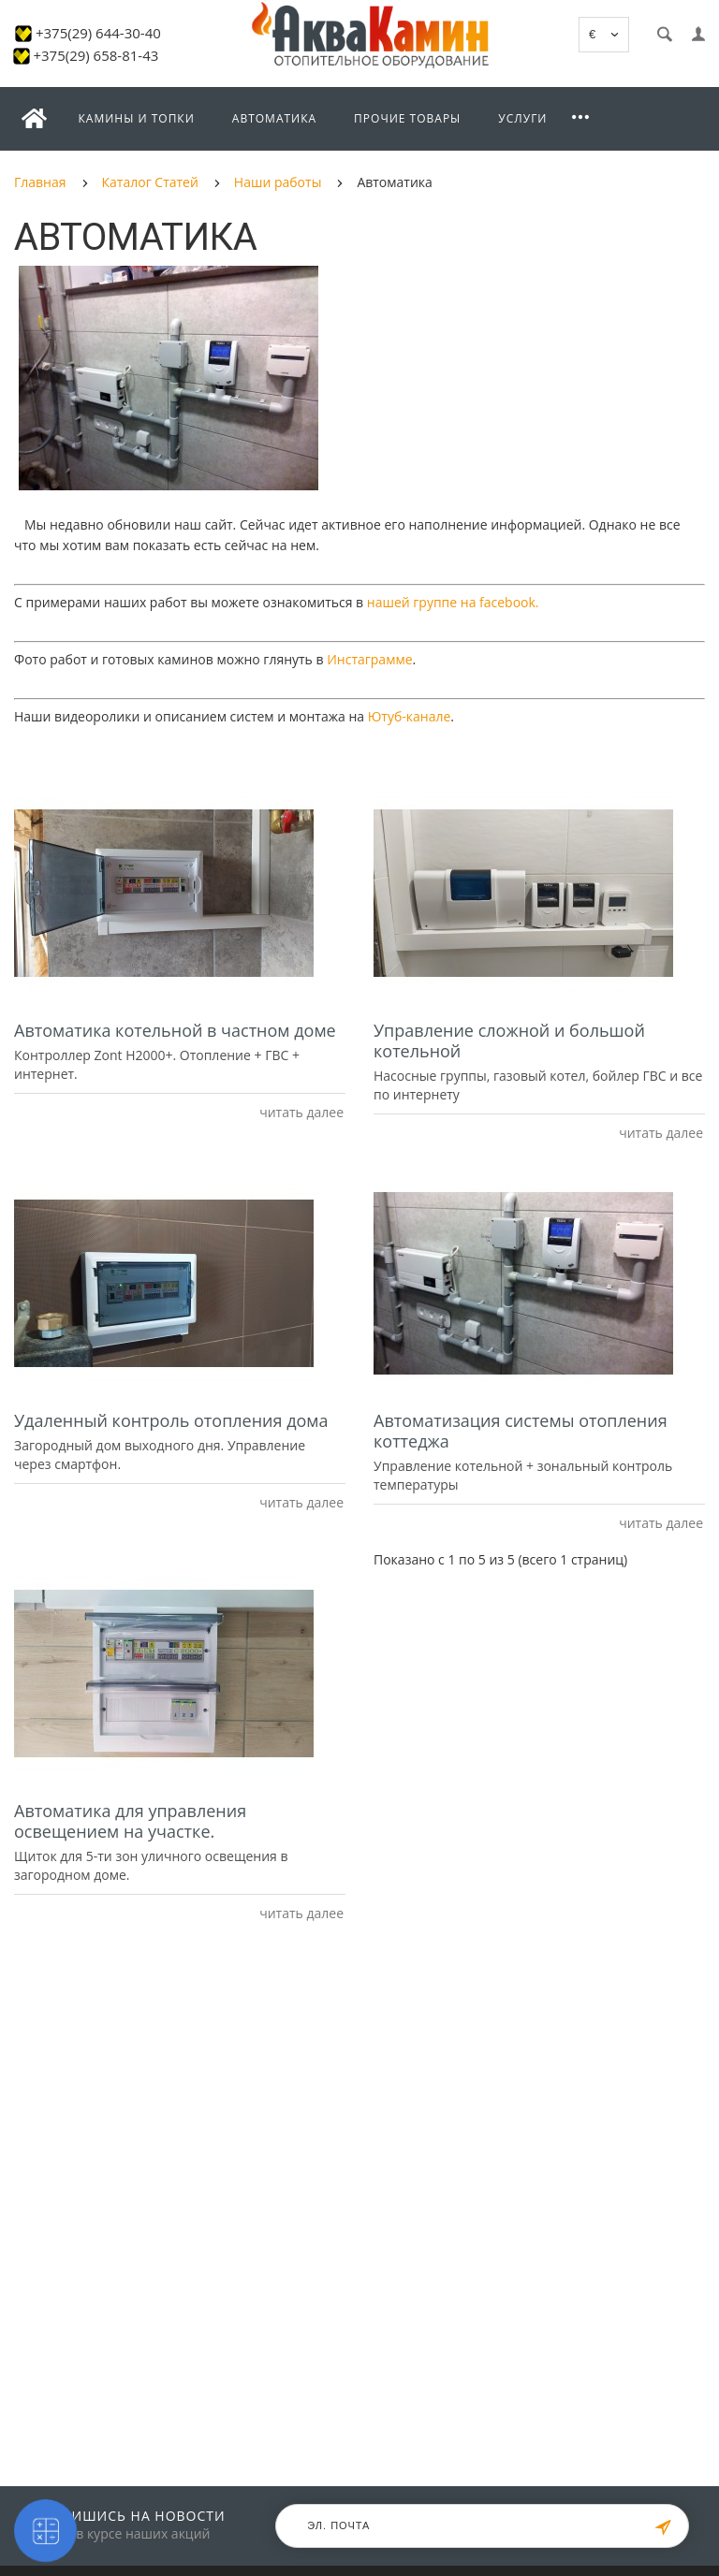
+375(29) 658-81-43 (95, 55)
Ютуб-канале (409, 716)
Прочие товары (407, 118)
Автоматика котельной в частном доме (175, 1030)
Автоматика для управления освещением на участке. (130, 1820)
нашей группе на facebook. (453, 602)
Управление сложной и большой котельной (509, 1040)
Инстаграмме (369, 659)
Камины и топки (137, 118)
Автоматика (274, 118)
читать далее (300, 1112)
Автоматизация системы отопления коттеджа (521, 1430)
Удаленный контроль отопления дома (171, 1420)
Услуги (522, 118)
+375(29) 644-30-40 (98, 32)
